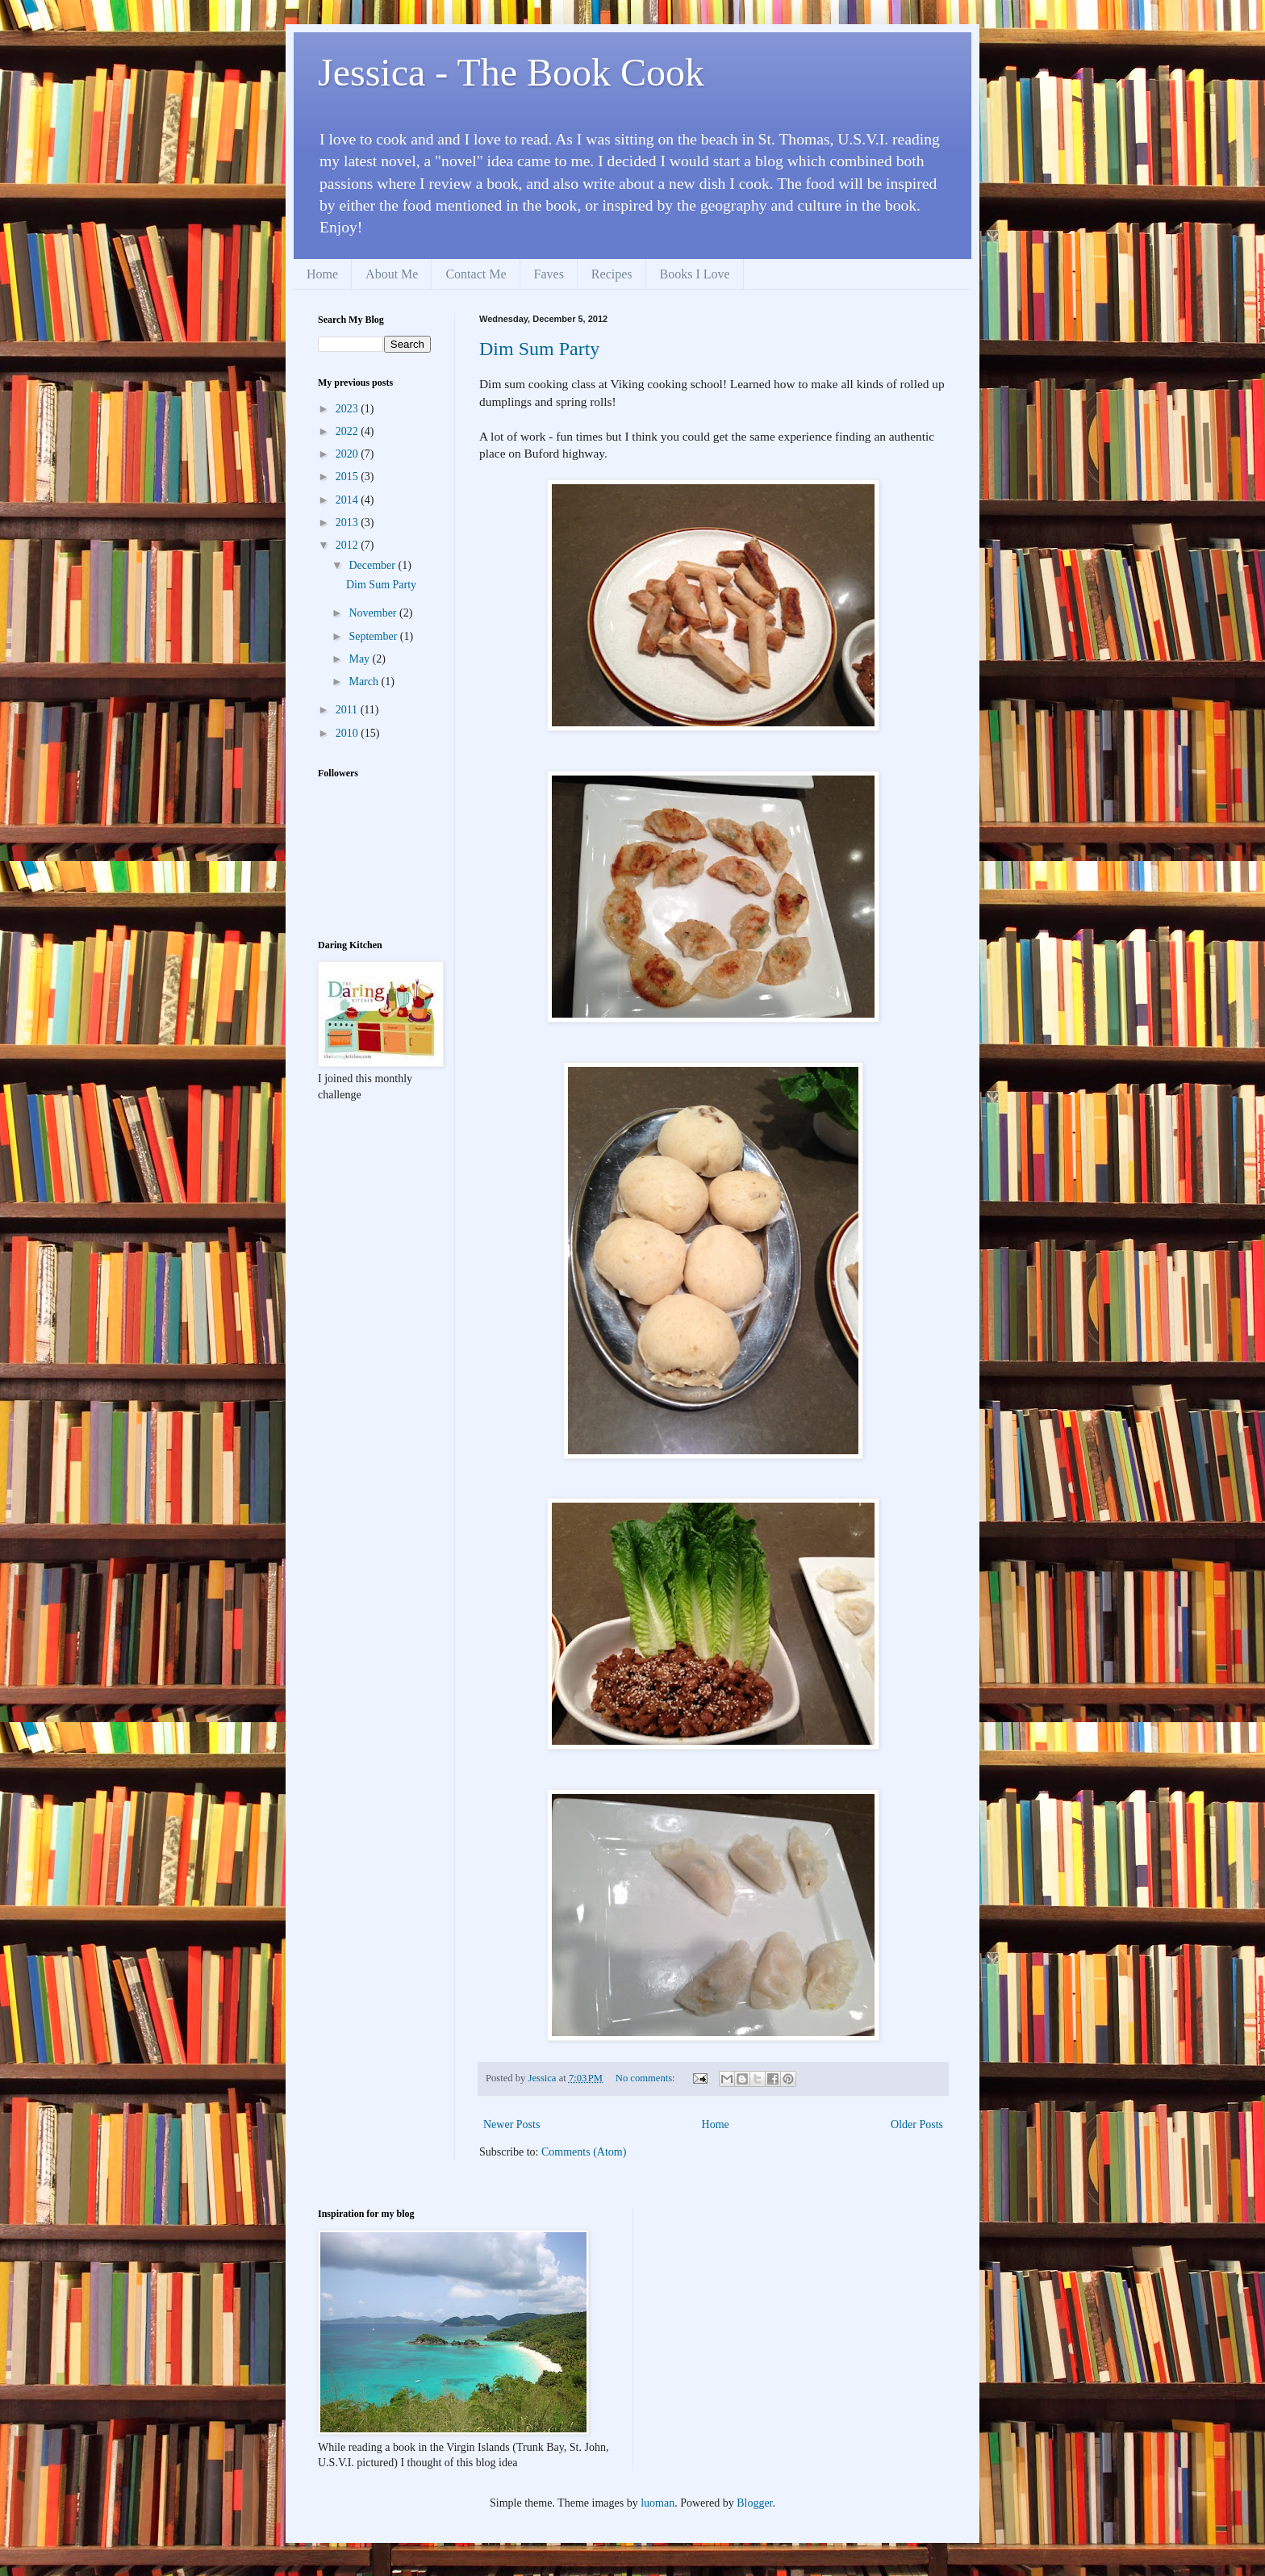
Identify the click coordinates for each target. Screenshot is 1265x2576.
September (374, 636)
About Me (391, 274)
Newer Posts (511, 2124)
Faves (549, 274)
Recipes (611, 274)
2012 (348, 545)
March (365, 681)
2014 (348, 500)
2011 (348, 710)
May (360, 659)
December (373, 565)
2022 (348, 431)
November (374, 613)
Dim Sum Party (539, 348)
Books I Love (695, 274)
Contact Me (475, 274)
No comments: (647, 2078)
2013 (348, 522)
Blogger (754, 2503)
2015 (348, 476)
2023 (348, 409)
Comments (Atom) (583, 2152)
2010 (348, 733)
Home (322, 274)
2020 (348, 454)
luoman (657, 2503)
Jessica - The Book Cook (511, 72)
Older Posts (917, 2124)
